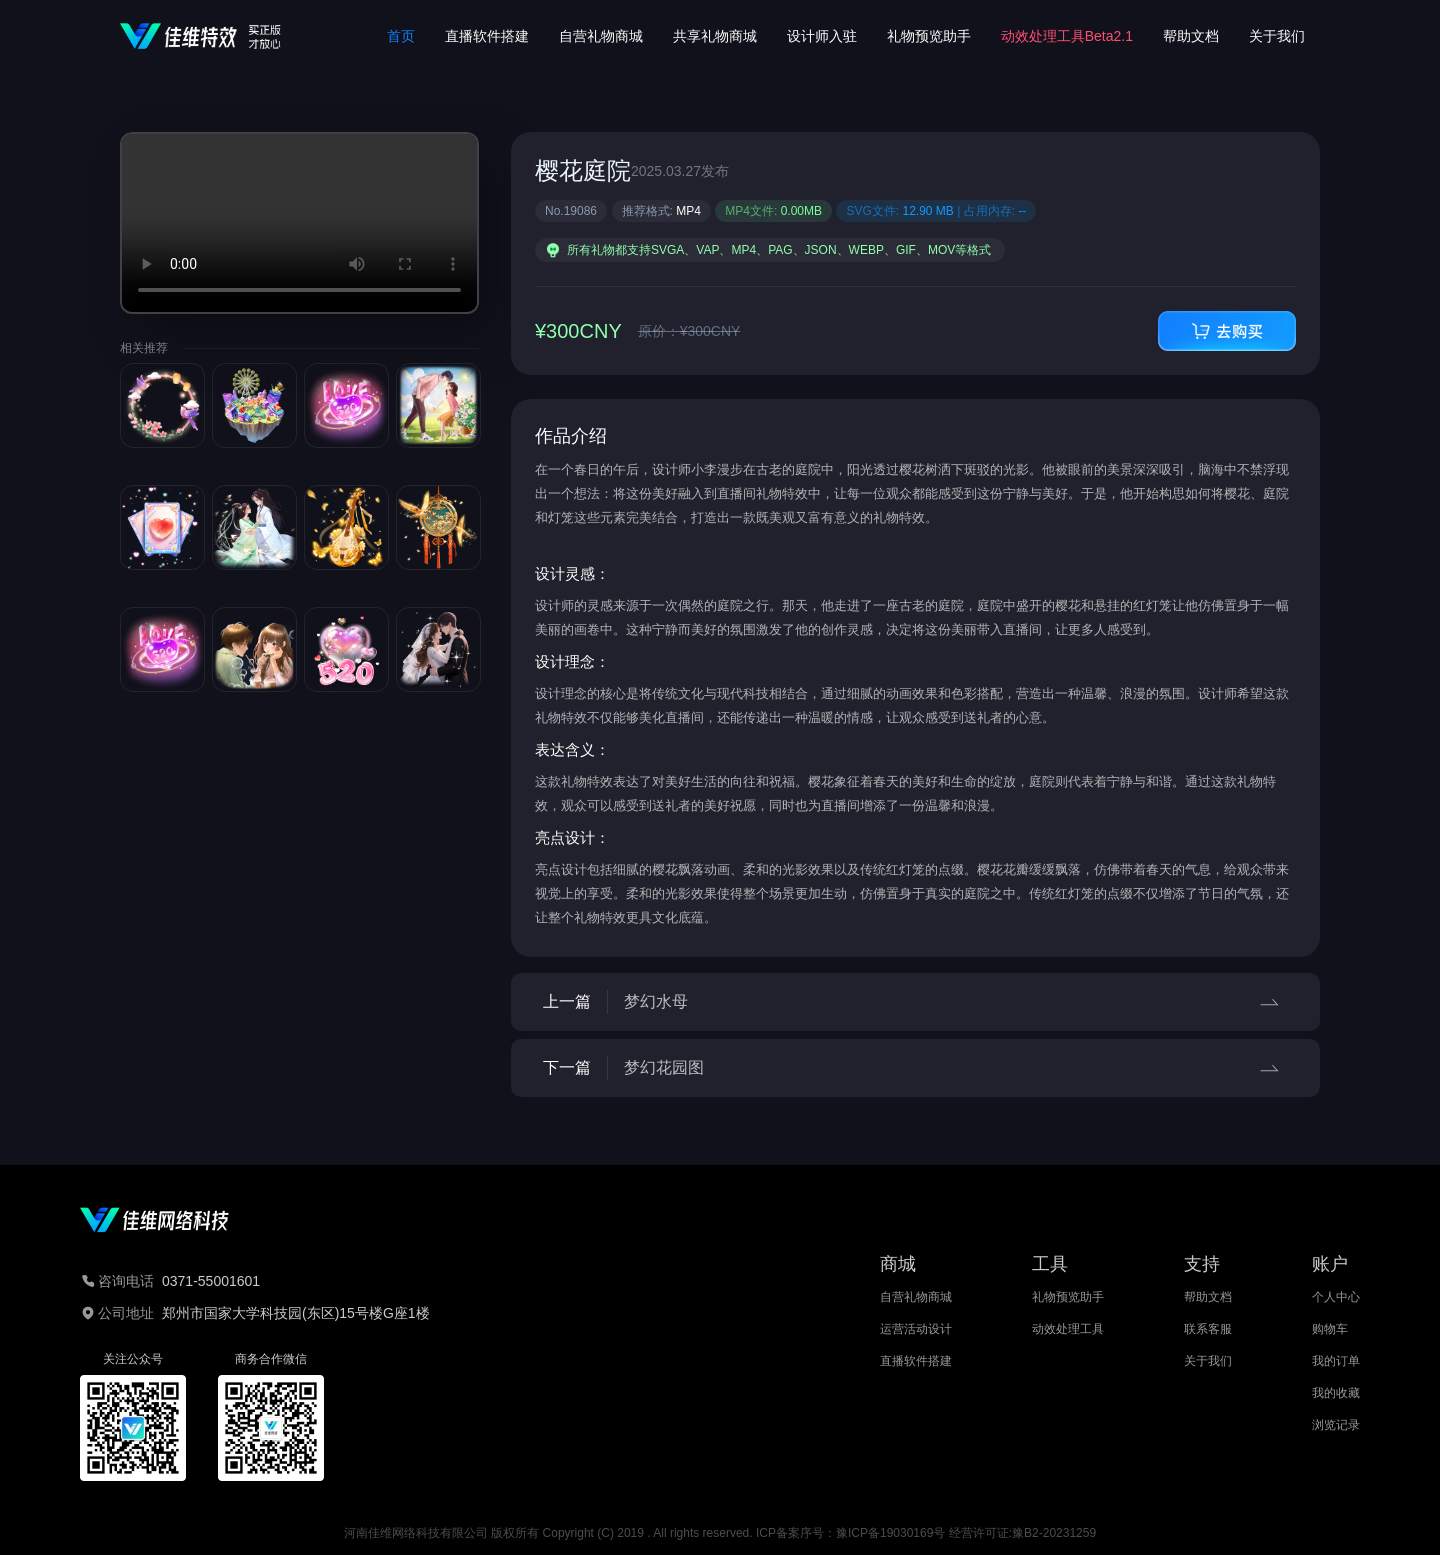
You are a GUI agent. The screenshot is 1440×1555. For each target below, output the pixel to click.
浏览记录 (1336, 1425)
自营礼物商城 (601, 36)
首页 (401, 36)
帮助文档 (1191, 36)
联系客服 (1208, 1329)
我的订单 (1336, 1361)
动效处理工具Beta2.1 (1067, 36)
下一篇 (915, 1068)
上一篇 (915, 1002)
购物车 (1330, 1329)
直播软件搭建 (487, 36)
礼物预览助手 (929, 36)
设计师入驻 (822, 36)
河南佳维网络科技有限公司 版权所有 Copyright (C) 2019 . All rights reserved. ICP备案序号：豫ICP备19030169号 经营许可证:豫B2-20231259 (720, 1533)
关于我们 (1277, 36)
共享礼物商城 (715, 36)
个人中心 (1336, 1297)
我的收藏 (1336, 1393)
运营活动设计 (916, 1329)
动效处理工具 (1068, 1329)
